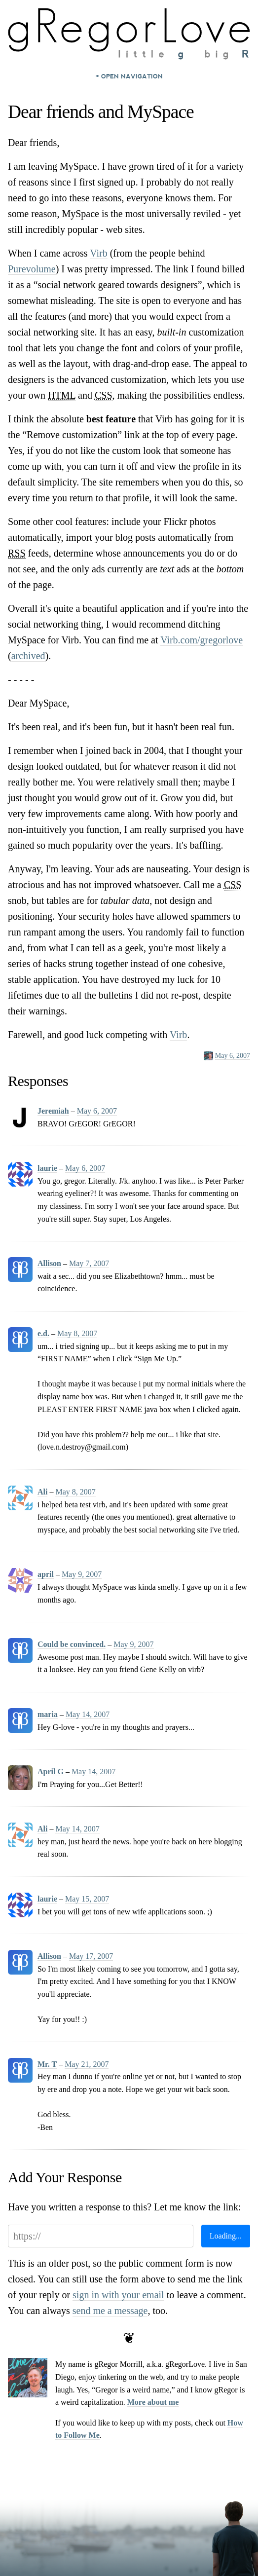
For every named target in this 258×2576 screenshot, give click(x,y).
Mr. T (47, 2064)
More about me (153, 2402)
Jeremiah (53, 1111)
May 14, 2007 (88, 1714)
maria (47, 1714)
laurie (47, 1168)
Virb (98, 253)
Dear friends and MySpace (101, 112)
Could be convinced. (71, 1644)
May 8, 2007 (77, 1333)
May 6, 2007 (232, 1055)
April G (50, 1771)
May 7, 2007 (89, 1263)
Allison (49, 1263)
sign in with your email (118, 2294)
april (45, 1574)
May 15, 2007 (87, 1899)
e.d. (43, 1333)
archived (28, 655)
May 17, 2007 (91, 1956)
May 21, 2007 (87, 2064)
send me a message (110, 2310)
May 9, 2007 (82, 1574)
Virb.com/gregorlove (201, 640)
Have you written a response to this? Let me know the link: (124, 2207)
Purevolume (32, 268)
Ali (42, 1492)
